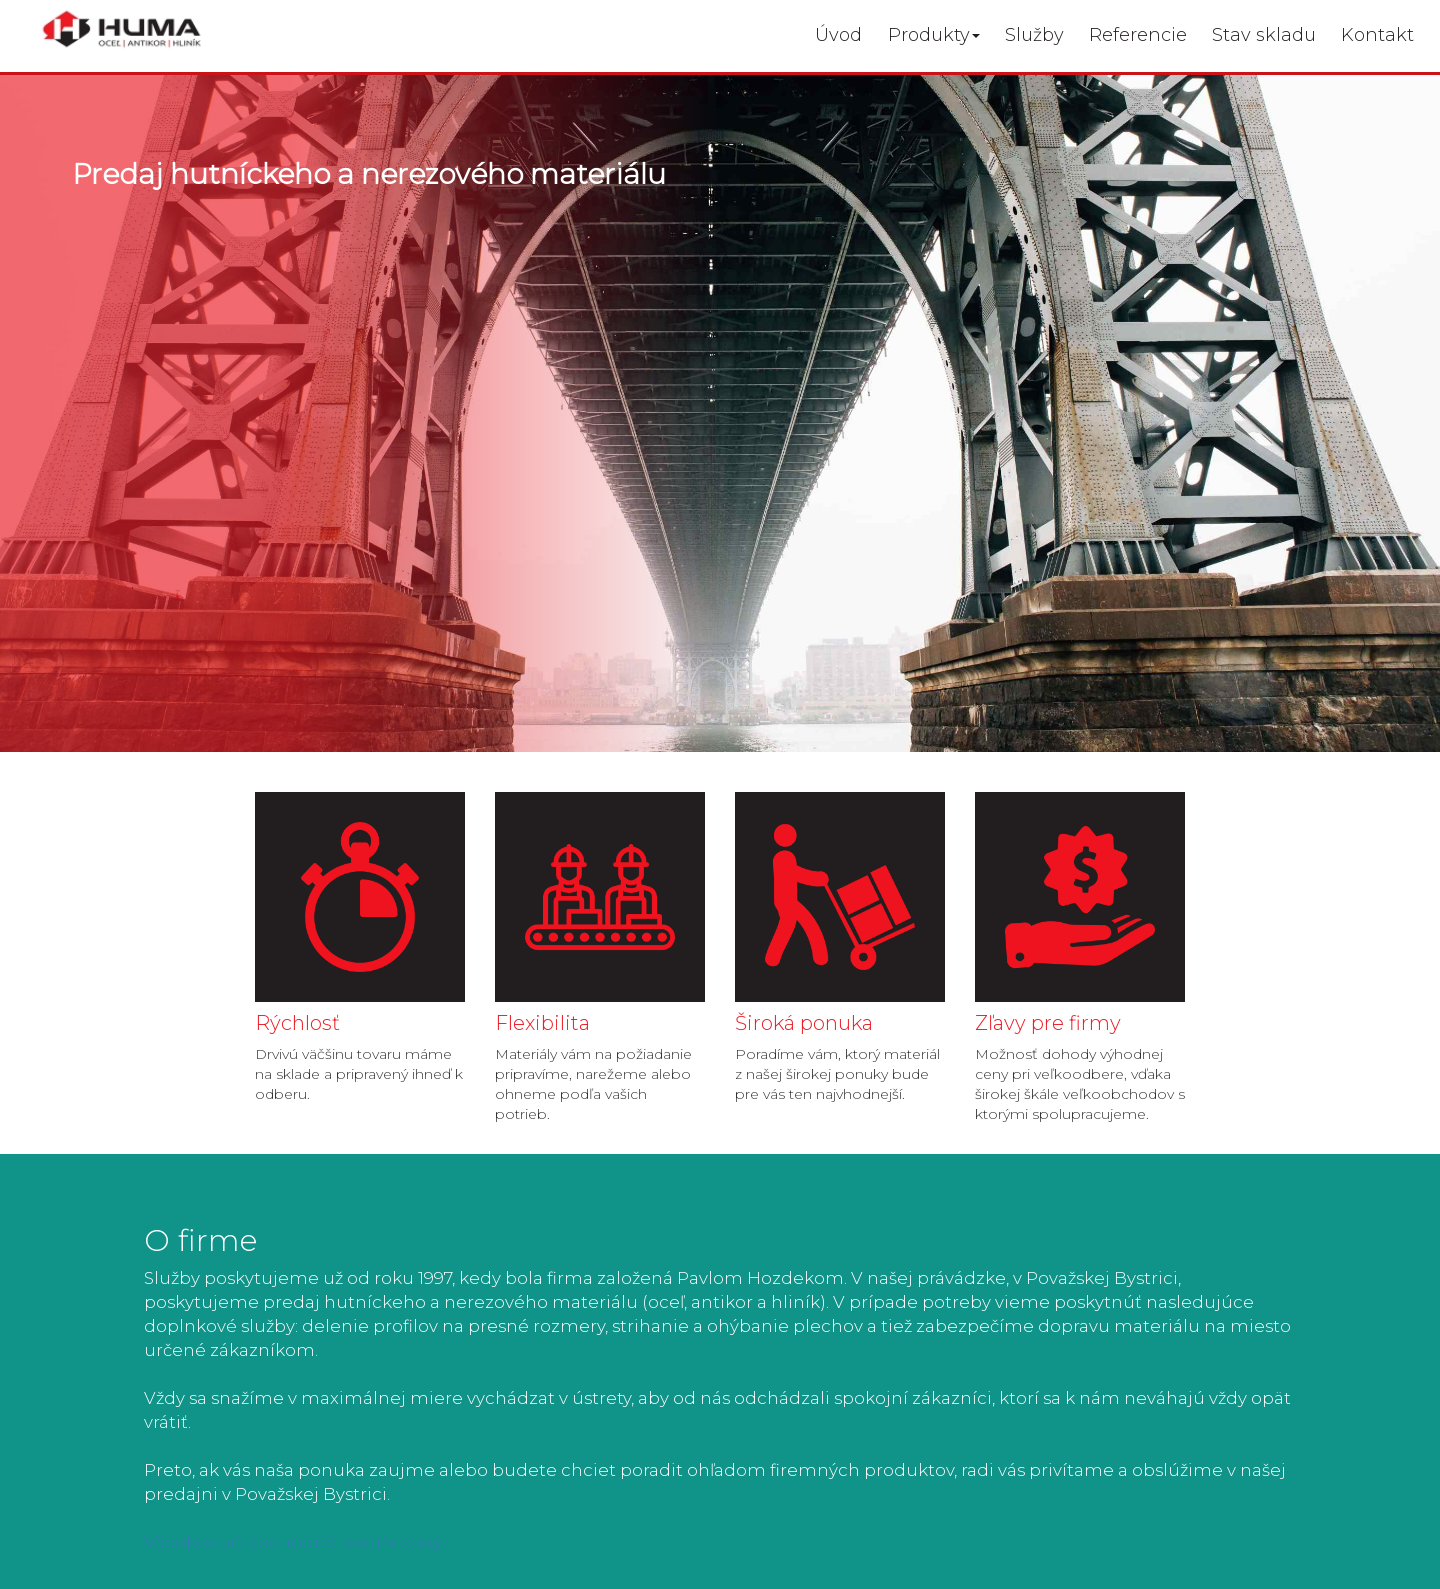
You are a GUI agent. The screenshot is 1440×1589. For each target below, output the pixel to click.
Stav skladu (1264, 35)
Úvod (838, 35)
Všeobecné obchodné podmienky (293, 1542)
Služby (1034, 35)
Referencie (1138, 35)
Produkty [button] (934, 35)
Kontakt (1377, 35)
